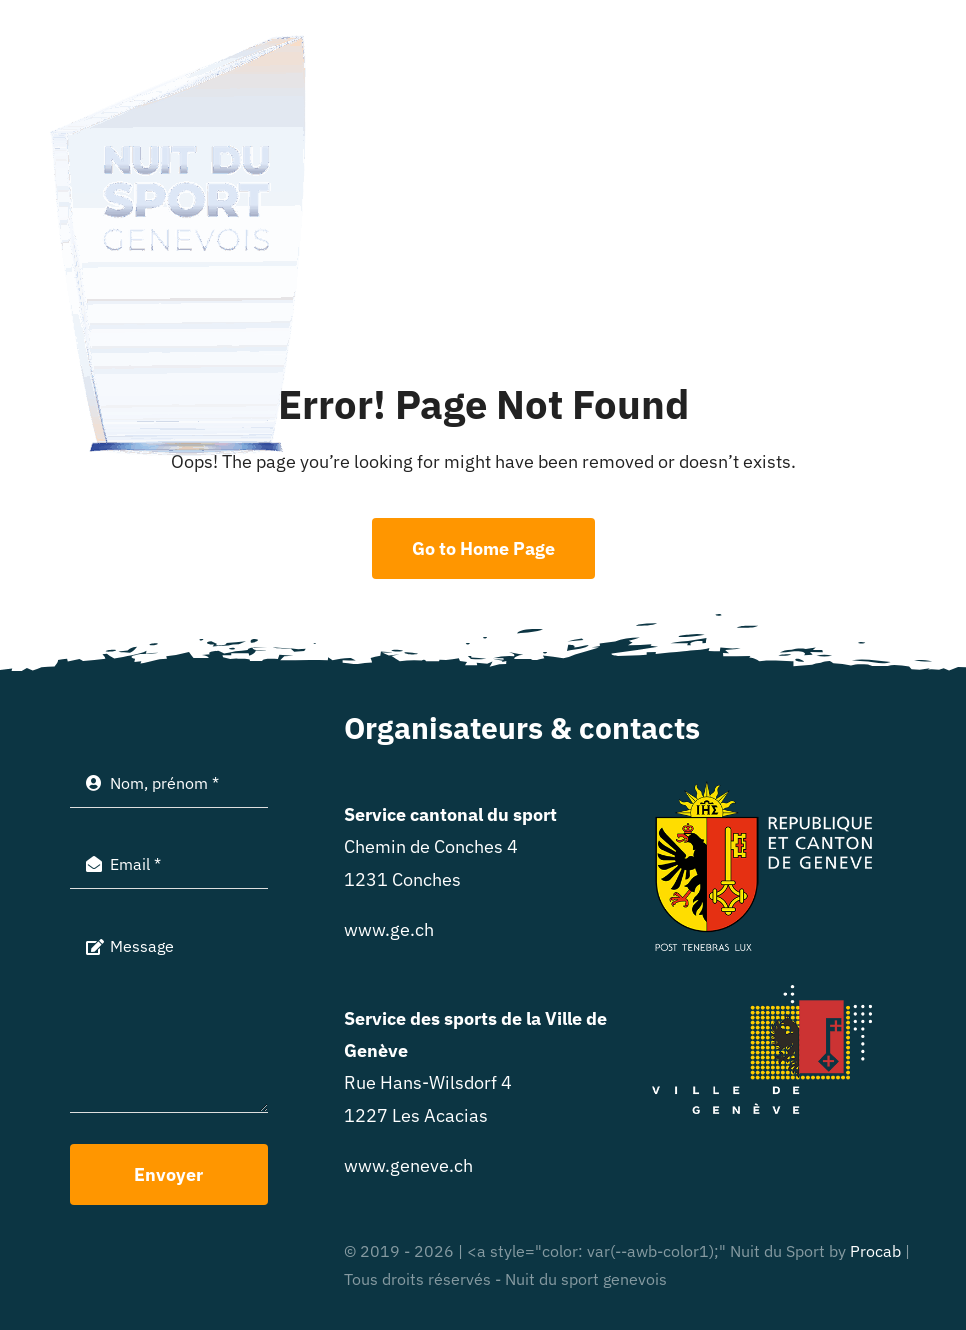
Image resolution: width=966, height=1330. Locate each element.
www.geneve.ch (408, 1165)
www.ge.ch (389, 929)
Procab (875, 1251)
